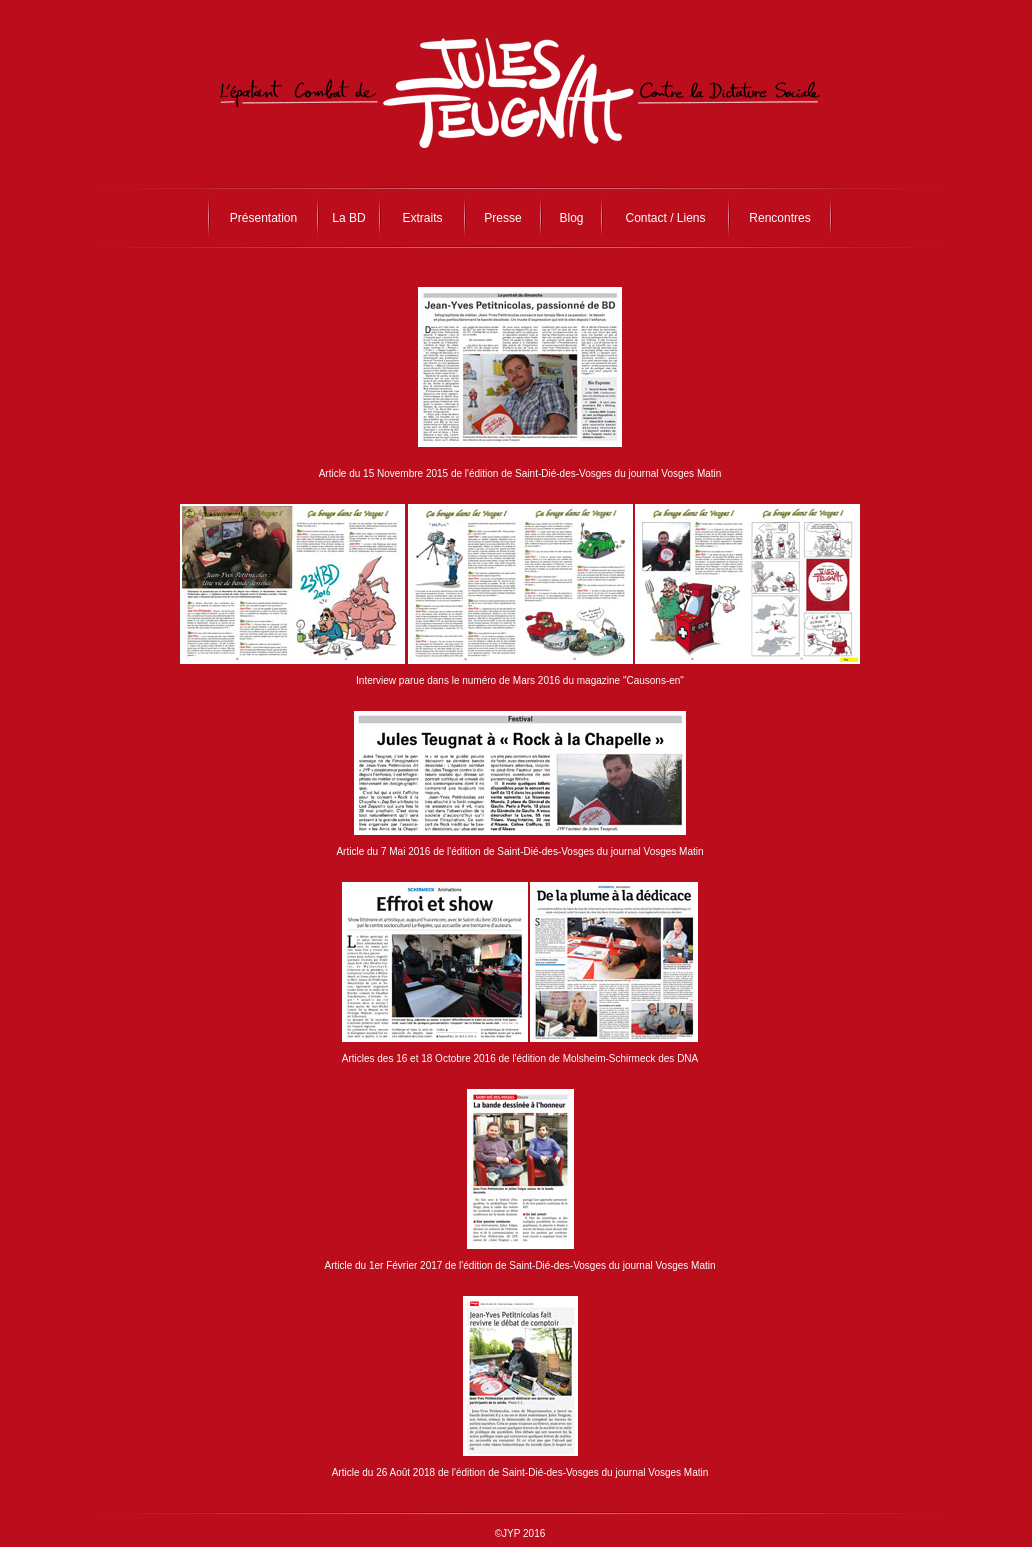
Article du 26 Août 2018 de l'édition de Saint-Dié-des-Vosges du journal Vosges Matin (520, 1472)
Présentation (263, 218)
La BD (348, 218)
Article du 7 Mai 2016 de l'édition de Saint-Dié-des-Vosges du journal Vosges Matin (519, 851)
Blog (571, 218)
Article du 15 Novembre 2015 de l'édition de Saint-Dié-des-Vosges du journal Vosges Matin (520, 473)
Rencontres (779, 218)
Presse (502, 218)
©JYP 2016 (520, 1533)
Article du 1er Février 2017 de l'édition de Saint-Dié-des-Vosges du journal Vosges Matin (519, 1265)
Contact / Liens (665, 218)
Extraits (422, 218)
